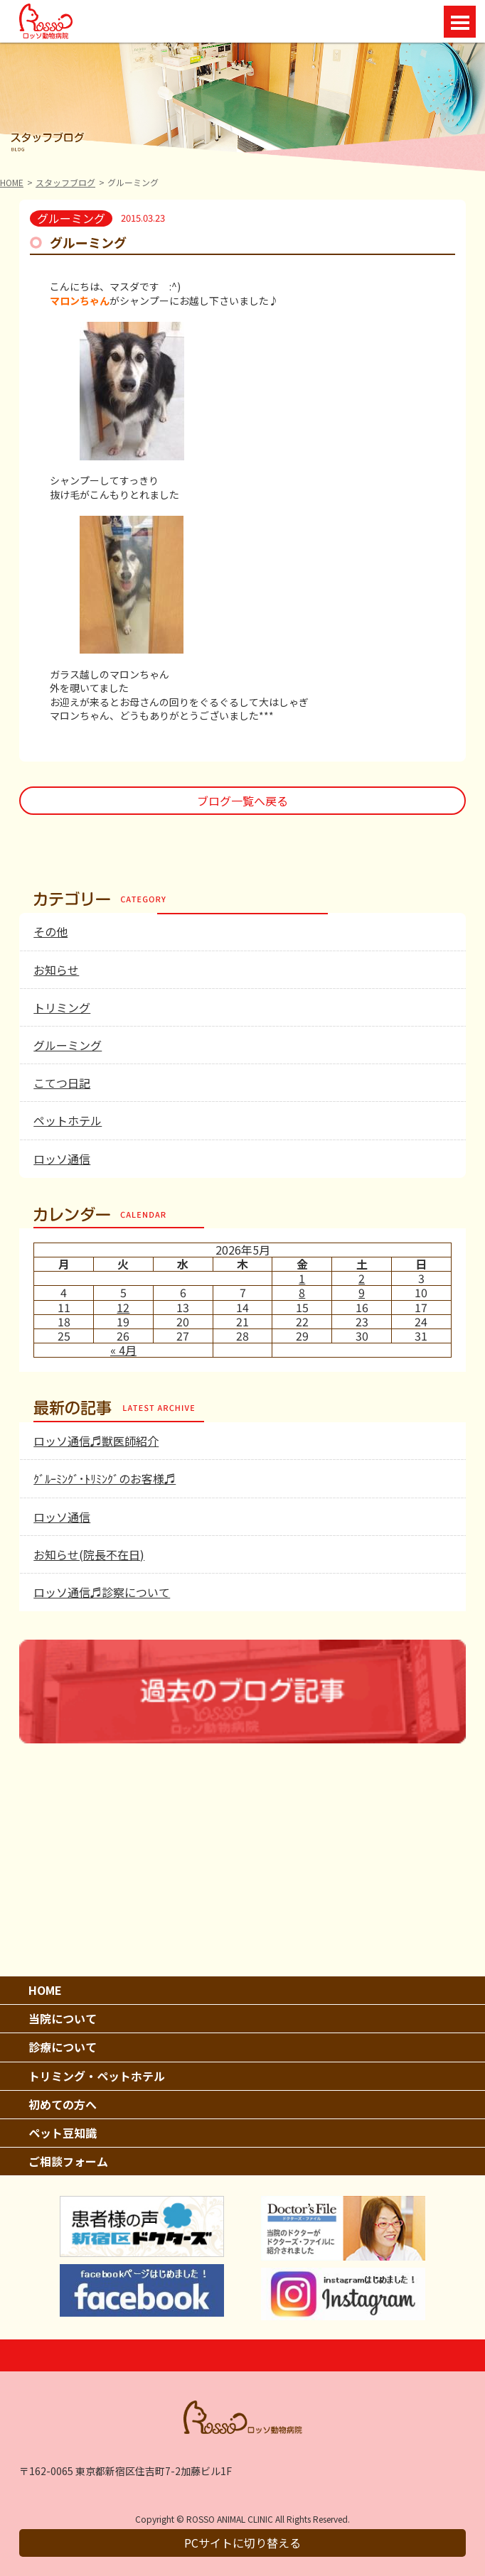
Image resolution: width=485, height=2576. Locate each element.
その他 (50, 931)
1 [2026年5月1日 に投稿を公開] (302, 1278)
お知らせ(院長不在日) (88, 1554)
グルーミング (67, 1045)
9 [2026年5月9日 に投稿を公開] (361, 1292)
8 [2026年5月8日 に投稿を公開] (302, 1292)
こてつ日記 (61, 1082)
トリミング (61, 1007)
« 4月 (123, 1349)
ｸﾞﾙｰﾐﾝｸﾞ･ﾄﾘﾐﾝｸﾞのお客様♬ (104, 1478)
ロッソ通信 (61, 1158)
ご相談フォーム (68, 2161)
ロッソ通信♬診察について (101, 1592)
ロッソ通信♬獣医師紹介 (96, 1440)
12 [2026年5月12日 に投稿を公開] (123, 1307)
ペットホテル (67, 1120)
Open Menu (460, 22)
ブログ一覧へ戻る (242, 800)
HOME (11, 182)
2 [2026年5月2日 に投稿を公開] (361, 1278)
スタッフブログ (65, 182)
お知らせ (56, 969)
